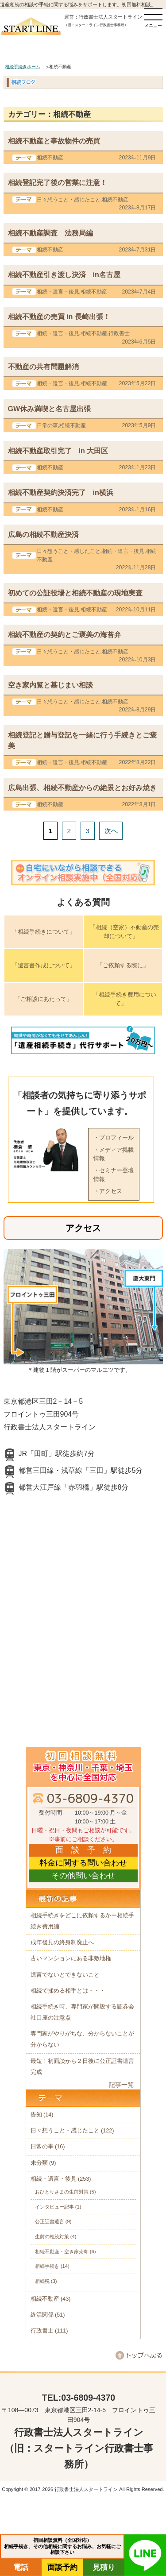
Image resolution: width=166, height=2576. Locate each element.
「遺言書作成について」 (43, 965)
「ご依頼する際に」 (123, 965)
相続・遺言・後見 (58, 292)
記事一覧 (121, 2084)
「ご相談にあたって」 (43, 999)
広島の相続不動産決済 (43, 534)
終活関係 (42, 2315)
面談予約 (62, 2567)
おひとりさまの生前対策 (62, 2191)
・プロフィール (113, 1137)
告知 (36, 2115)
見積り (104, 2567)
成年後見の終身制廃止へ (62, 1942)
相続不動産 (50, 157)
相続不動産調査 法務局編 (50, 233)
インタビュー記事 (54, 2206)
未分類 (39, 2163)
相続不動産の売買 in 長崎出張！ (59, 317)
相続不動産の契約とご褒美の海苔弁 (64, 634)
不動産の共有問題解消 (43, 367)
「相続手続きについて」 (43, 931)
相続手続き (47, 2266)
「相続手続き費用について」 (124, 999)
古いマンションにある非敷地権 (71, 1958)
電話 (20, 2567)
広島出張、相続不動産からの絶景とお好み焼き (82, 788)
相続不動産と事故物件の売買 (54, 141)
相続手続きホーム (22, 66)
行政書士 (119, 333)
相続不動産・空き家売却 (62, 2251)
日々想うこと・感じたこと (68, 200)
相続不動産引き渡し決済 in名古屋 (64, 274)
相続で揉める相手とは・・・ (68, 1991)
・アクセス (107, 1191)
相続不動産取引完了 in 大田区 (58, 451)
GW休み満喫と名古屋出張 (49, 409)
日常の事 (47, 425)
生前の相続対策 (52, 2236)
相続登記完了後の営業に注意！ (57, 182)
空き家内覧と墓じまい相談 (50, 685)
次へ (111, 830)
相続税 (42, 2281)
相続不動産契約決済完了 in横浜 (60, 492)
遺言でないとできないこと (65, 1975)
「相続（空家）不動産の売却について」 (124, 931)
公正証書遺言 (49, 2221)
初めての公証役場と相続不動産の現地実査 (75, 593)
